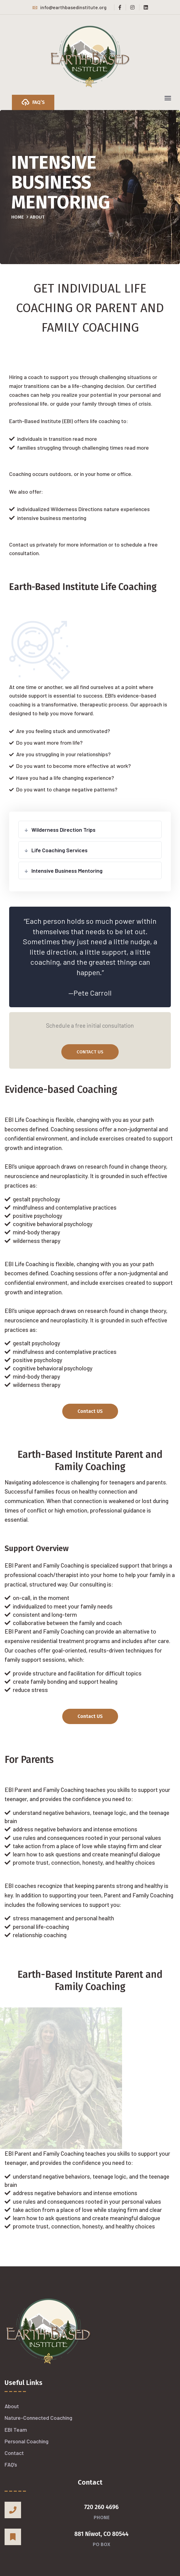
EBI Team (16, 2429)
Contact (14, 2452)
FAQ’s (11, 2464)
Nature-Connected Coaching (38, 2417)
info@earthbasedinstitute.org (69, 7)
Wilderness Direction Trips (63, 829)
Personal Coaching (27, 2441)
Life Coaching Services (59, 850)
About (12, 2406)
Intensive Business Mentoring (67, 870)
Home (17, 217)
